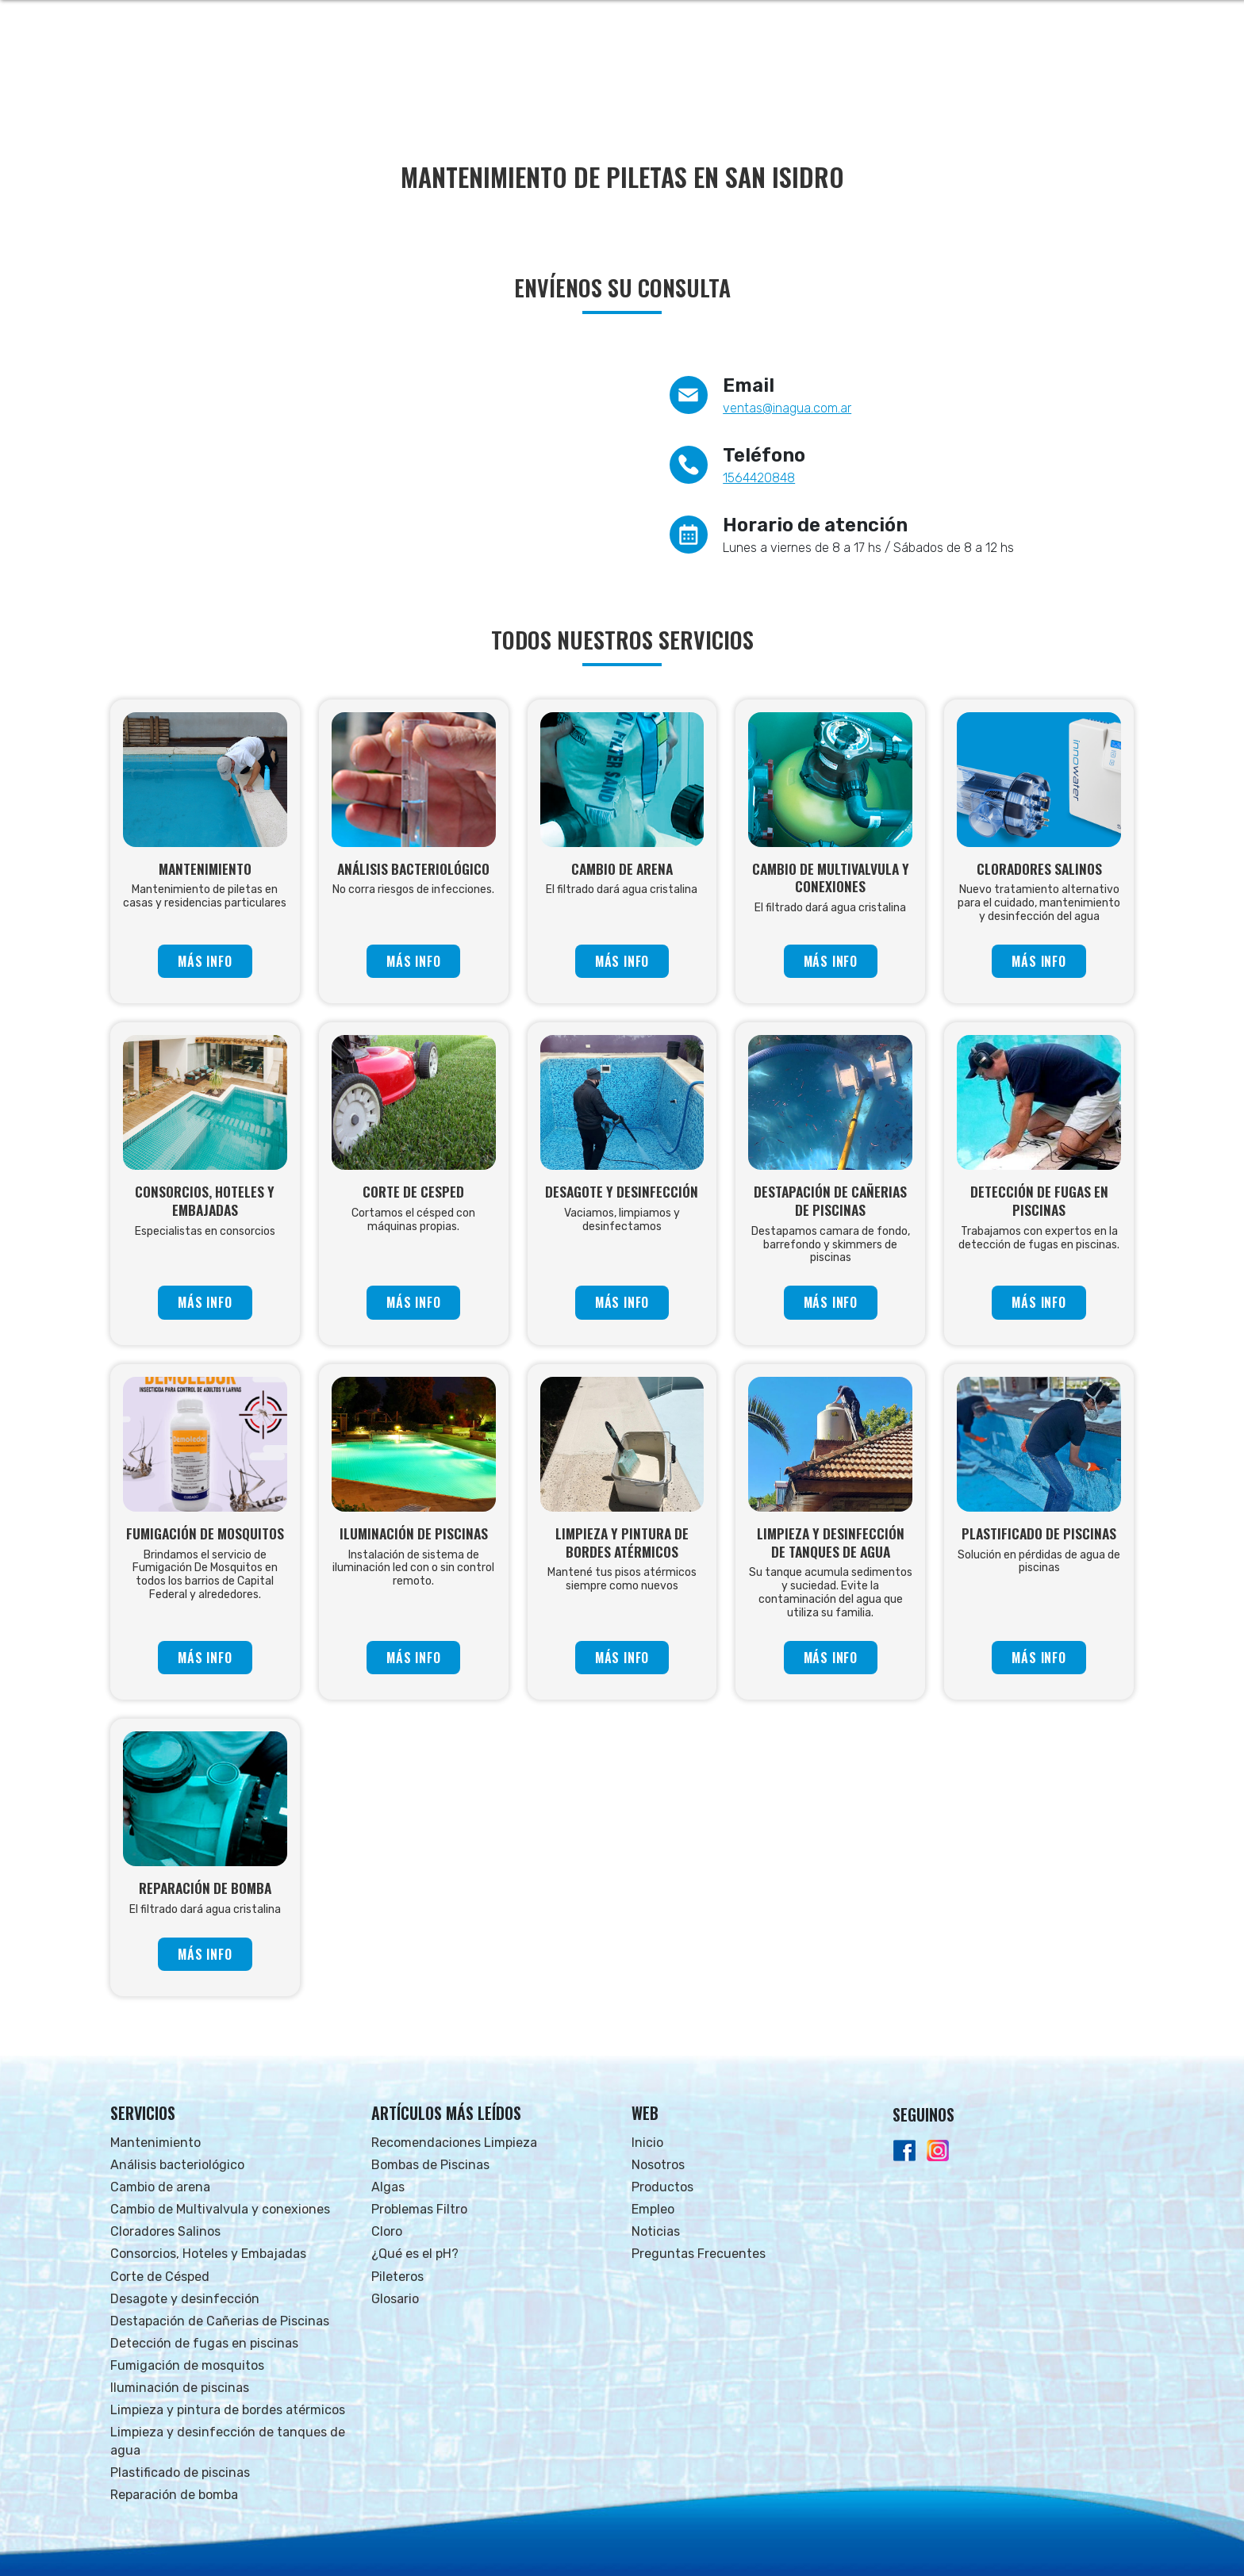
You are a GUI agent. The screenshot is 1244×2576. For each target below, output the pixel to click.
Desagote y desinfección (184, 2298)
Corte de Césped (159, 2276)
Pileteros (397, 2276)
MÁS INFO (205, 961)
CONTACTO (1095, 72)
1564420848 (759, 477)
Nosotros (658, 2164)
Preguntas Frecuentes (699, 2253)
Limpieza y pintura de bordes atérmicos (227, 2409)
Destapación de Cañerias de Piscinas (219, 2321)
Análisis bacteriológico (177, 2164)
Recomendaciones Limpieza (454, 2142)
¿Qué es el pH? (415, 2253)
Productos (662, 2187)
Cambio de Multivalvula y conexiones (220, 2209)
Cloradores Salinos (165, 2231)
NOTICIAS (973, 72)
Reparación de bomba (174, 2494)
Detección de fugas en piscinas (204, 2343)
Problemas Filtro (419, 2209)
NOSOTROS (752, 72)
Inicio (647, 2142)
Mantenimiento (155, 2142)
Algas (388, 2187)
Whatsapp (1087, 19)
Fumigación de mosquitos (187, 2365)
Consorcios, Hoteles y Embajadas (208, 2253)
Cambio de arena (160, 2187)
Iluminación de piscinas (179, 2387)
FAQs (1032, 72)
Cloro (386, 2231)
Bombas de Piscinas (430, 2164)
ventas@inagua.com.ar (787, 408)
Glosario (395, 2298)
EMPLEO (907, 72)
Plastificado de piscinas (180, 2472)
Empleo (653, 2209)
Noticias (656, 2231)
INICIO (686, 72)
